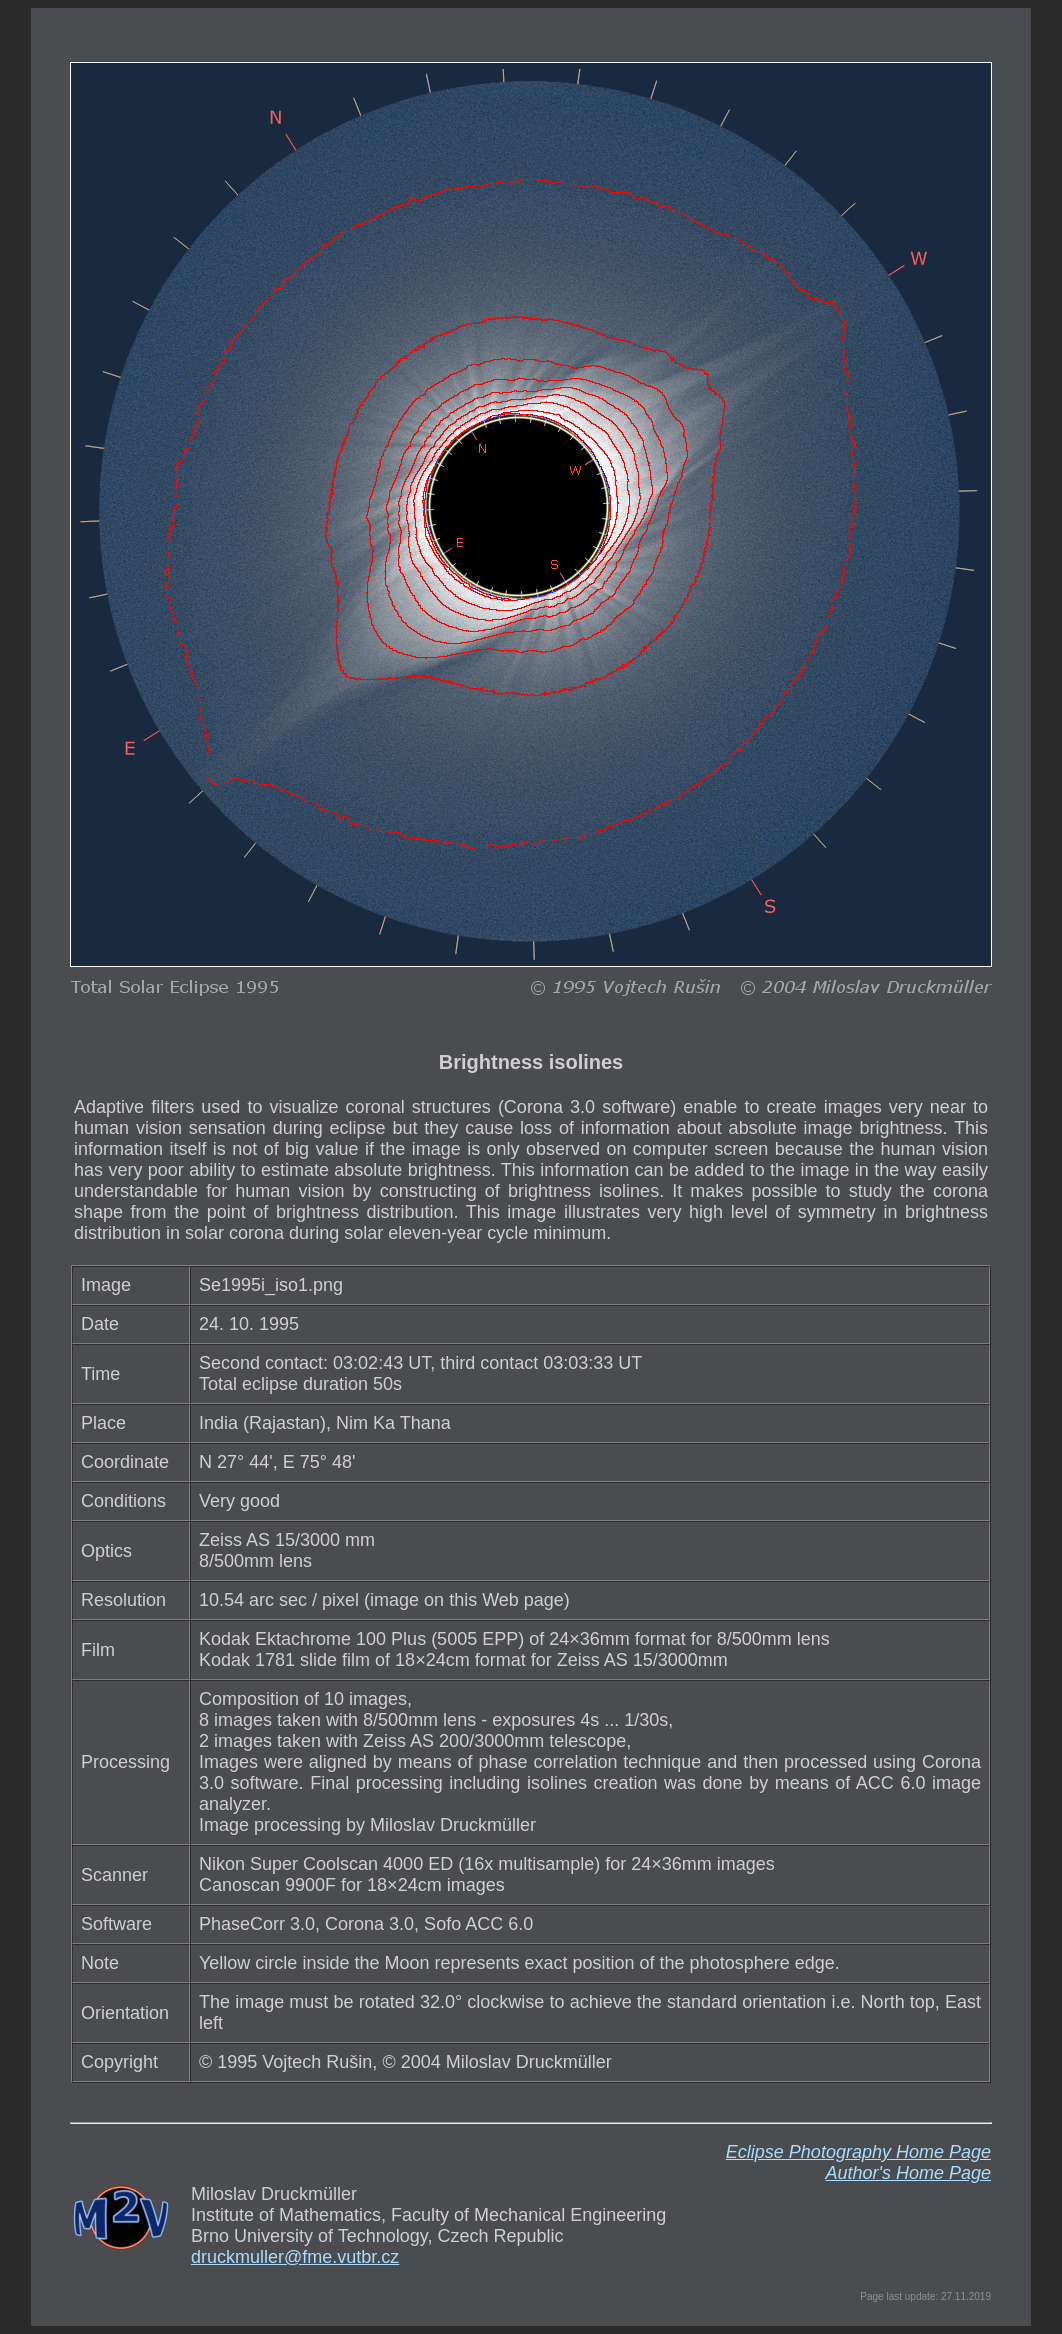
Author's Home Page (908, 2173)
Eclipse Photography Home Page (858, 2152)
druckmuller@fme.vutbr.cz (295, 2257)
